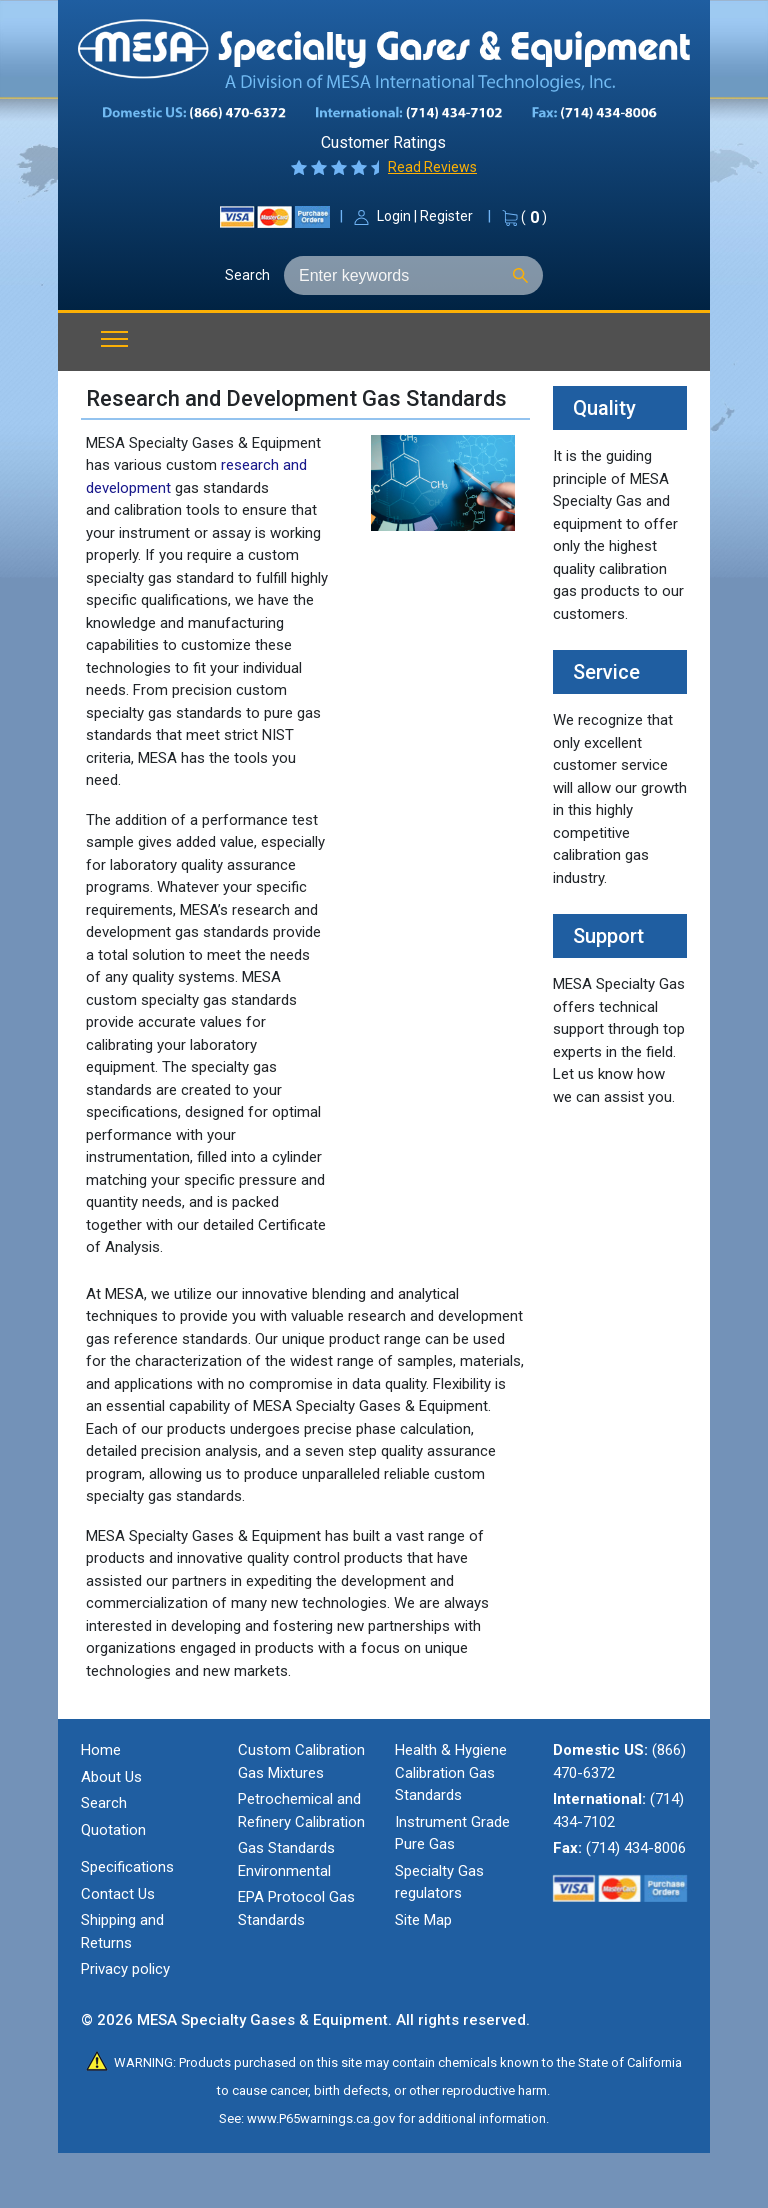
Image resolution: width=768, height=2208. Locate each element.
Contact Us (118, 1894)
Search (247, 275)
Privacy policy (125, 1969)
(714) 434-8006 (636, 1848)
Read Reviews (432, 167)
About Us (111, 1777)
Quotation (113, 1830)
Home (101, 1750)
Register (446, 216)
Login (394, 216)
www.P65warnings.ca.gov (321, 2118)
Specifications (127, 1867)
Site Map (423, 1920)
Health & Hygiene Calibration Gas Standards (451, 1772)
